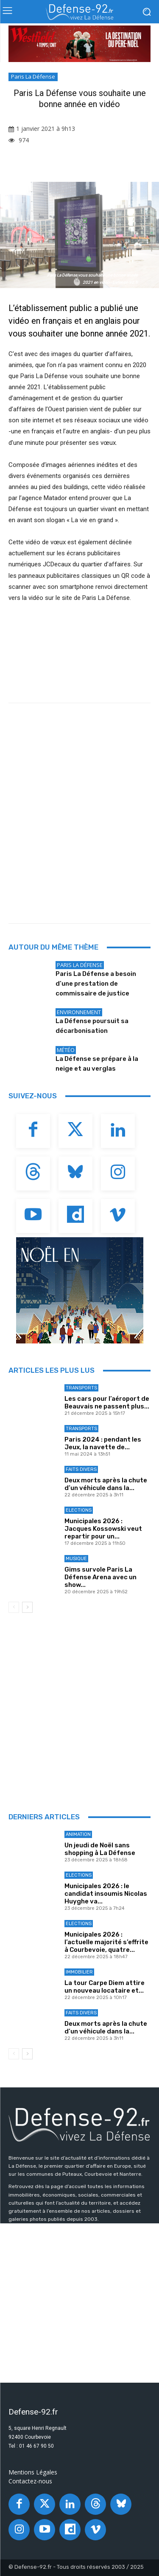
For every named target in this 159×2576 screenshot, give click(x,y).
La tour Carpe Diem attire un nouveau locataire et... (104, 1986)
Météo (66, 1050)
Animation (78, 1834)
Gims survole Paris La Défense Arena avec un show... (100, 1577)
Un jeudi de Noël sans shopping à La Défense (99, 1849)
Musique (76, 1558)
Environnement (79, 1012)
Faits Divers (81, 1469)
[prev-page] (13, 1607)
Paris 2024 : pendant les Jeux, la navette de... (102, 1443)
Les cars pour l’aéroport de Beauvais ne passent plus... (106, 1402)
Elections (79, 1510)
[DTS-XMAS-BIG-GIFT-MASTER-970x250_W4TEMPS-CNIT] (79, 43)
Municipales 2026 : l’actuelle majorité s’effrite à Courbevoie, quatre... (106, 1942)
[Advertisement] (79, 825)
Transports (81, 1388)
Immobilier (79, 1972)
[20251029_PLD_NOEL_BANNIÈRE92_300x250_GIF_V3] (79, 1290)
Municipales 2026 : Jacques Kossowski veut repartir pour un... (103, 1528)
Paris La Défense (33, 77)
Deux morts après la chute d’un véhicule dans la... (105, 1484)
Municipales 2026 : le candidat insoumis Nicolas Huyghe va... (105, 1893)
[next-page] (27, 1607)
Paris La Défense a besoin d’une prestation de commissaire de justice (96, 983)
